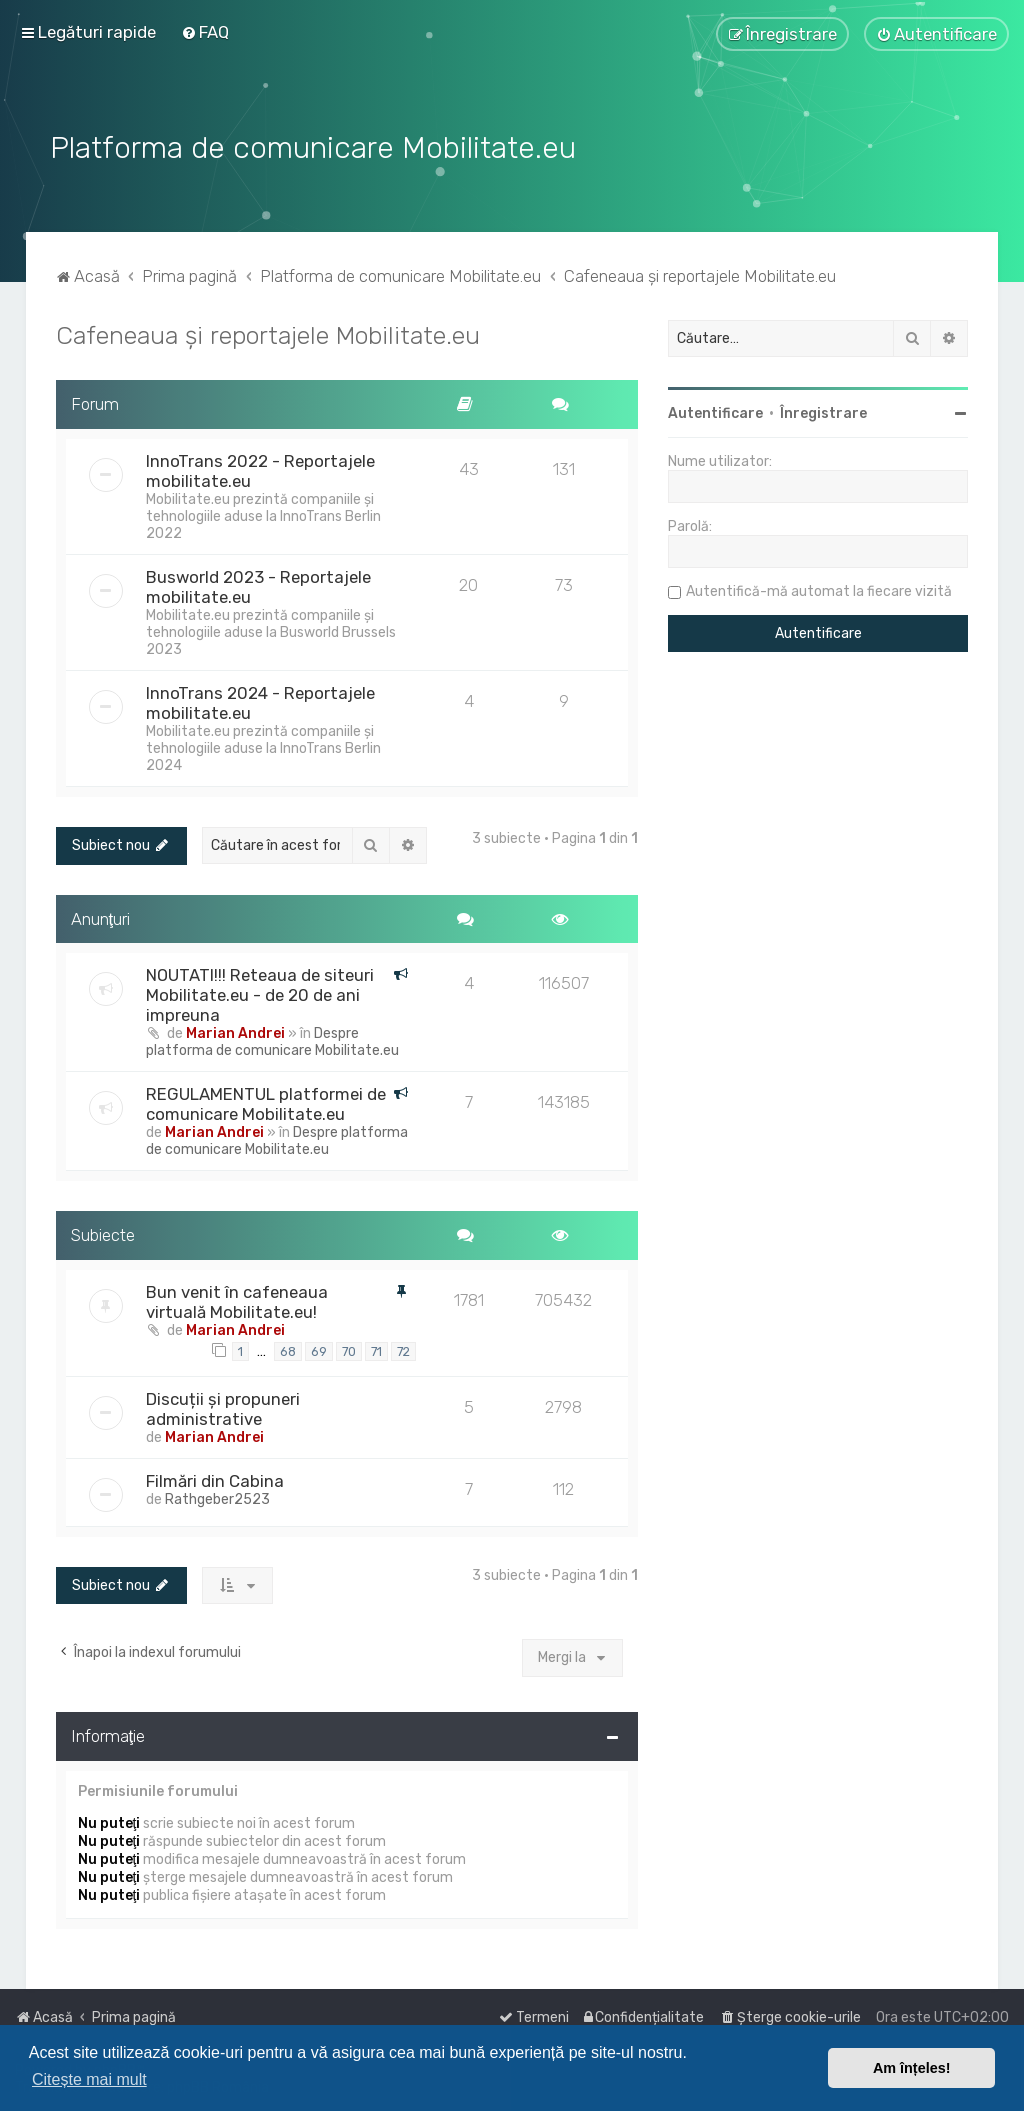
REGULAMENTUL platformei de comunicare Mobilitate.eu (266, 1101)
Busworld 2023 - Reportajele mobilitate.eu (258, 584)
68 (288, 1348)
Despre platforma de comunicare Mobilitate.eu (272, 1039)
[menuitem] (205, 32)
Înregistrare (823, 410)
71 (376, 1348)
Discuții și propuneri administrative (223, 1405)
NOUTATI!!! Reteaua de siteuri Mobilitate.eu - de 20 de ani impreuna (260, 992)
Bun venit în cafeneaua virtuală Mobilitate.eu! (237, 1299)
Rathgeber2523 (217, 1495)
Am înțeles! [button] (912, 2068)
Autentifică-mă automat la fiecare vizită (819, 588)
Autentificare (715, 410)
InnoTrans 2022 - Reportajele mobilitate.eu (260, 468)
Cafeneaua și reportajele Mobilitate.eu (268, 332)
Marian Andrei (235, 1030)
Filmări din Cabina (215, 1477)
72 (403, 1348)
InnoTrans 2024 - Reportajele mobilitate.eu (260, 700)
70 (349, 1348)
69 (319, 1348)
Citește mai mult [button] (89, 2079)
